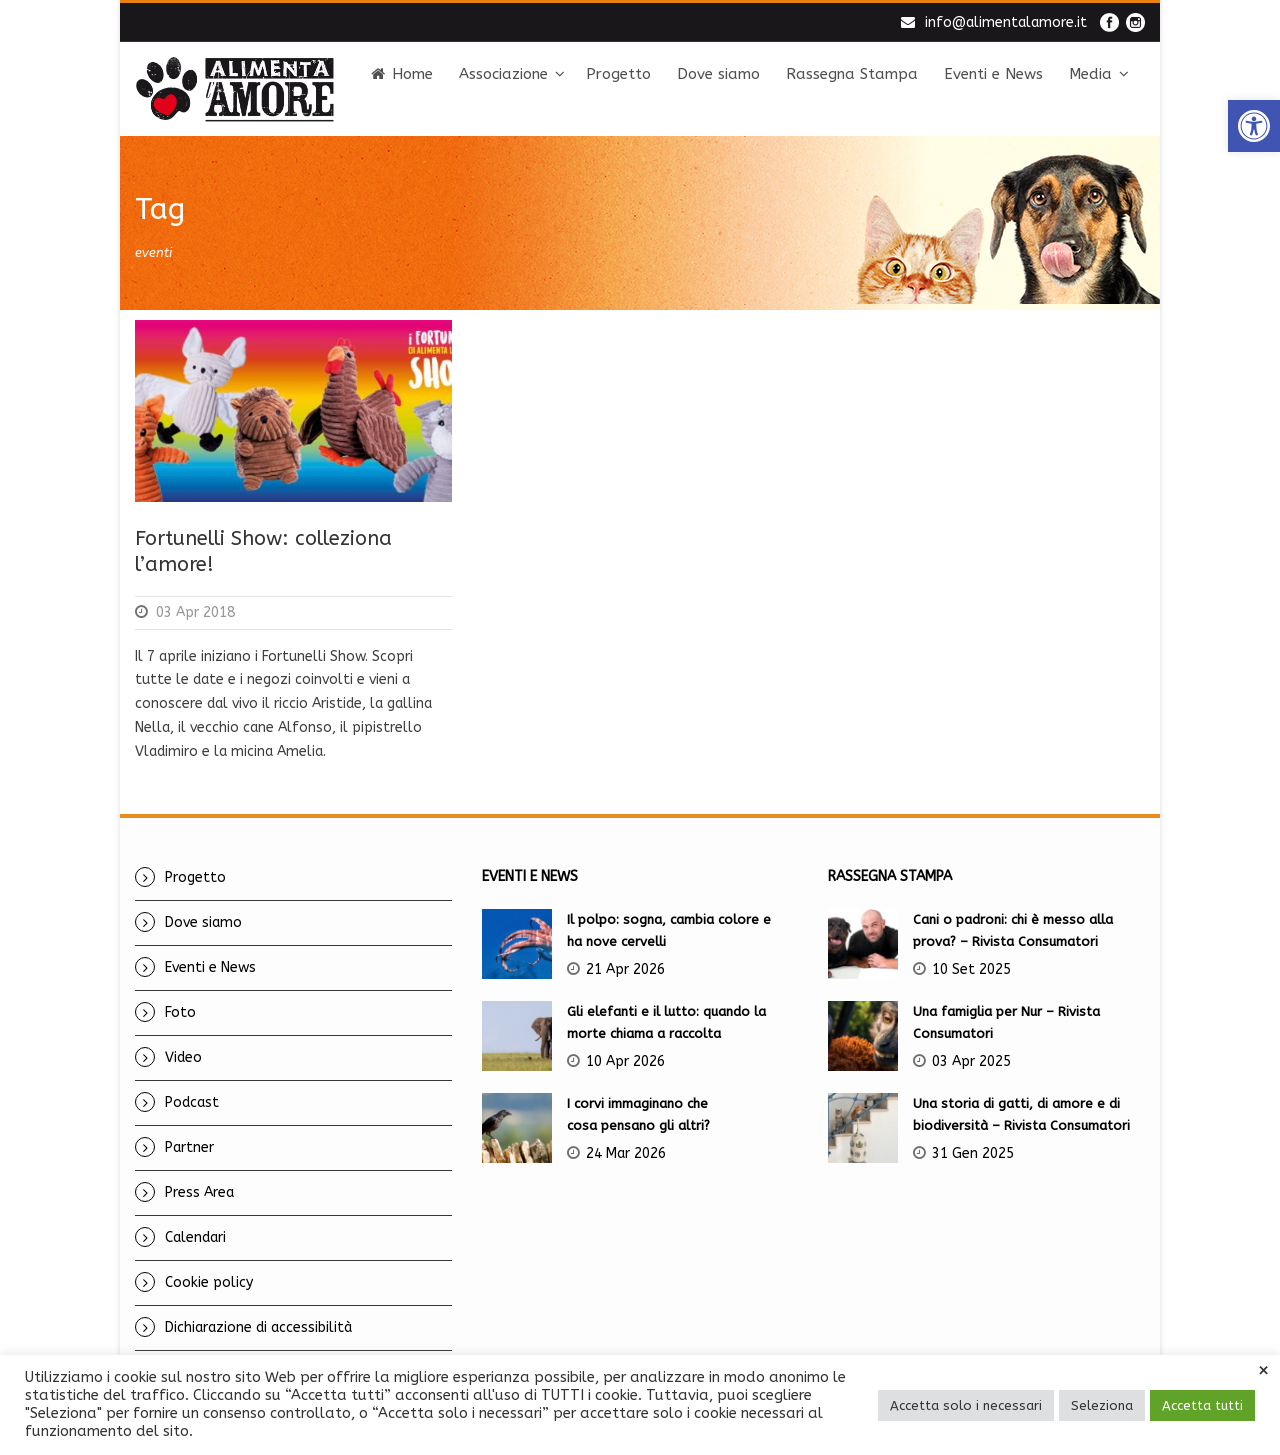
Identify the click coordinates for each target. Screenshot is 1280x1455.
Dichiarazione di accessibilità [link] (258, 1327)
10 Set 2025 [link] (971, 969)
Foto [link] (180, 1012)
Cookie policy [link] (209, 1282)
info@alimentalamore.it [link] (1006, 22)
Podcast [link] (192, 1102)
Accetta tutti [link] (1202, 1405)
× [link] (1263, 1371)
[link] (1254, 126)
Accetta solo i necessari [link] (966, 1405)
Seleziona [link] (1102, 1405)
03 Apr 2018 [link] (195, 612)
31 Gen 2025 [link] (973, 1153)
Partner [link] (189, 1147)
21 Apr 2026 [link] (625, 969)
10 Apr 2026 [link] (625, 1061)
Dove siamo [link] (718, 74)
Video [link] (183, 1057)
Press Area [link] (199, 1192)
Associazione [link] (503, 74)
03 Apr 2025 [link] (971, 1061)
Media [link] (1090, 74)
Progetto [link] (618, 74)
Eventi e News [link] (993, 74)
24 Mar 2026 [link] (626, 1153)
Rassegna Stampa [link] (852, 74)
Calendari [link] (195, 1237)
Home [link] (402, 74)
